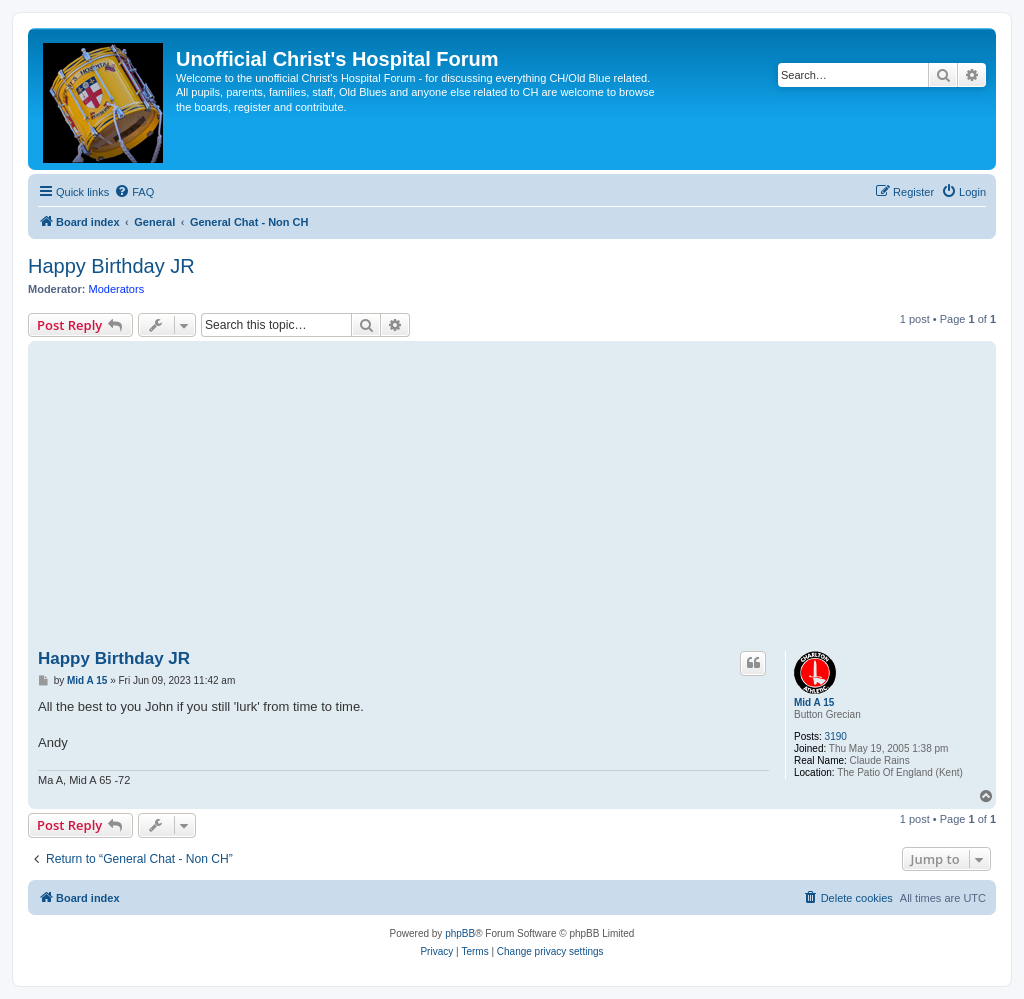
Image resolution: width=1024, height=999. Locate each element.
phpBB (460, 933)
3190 (836, 736)
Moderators (117, 289)
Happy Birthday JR (111, 266)
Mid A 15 (814, 702)
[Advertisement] (512, 496)
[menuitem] (134, 192)
